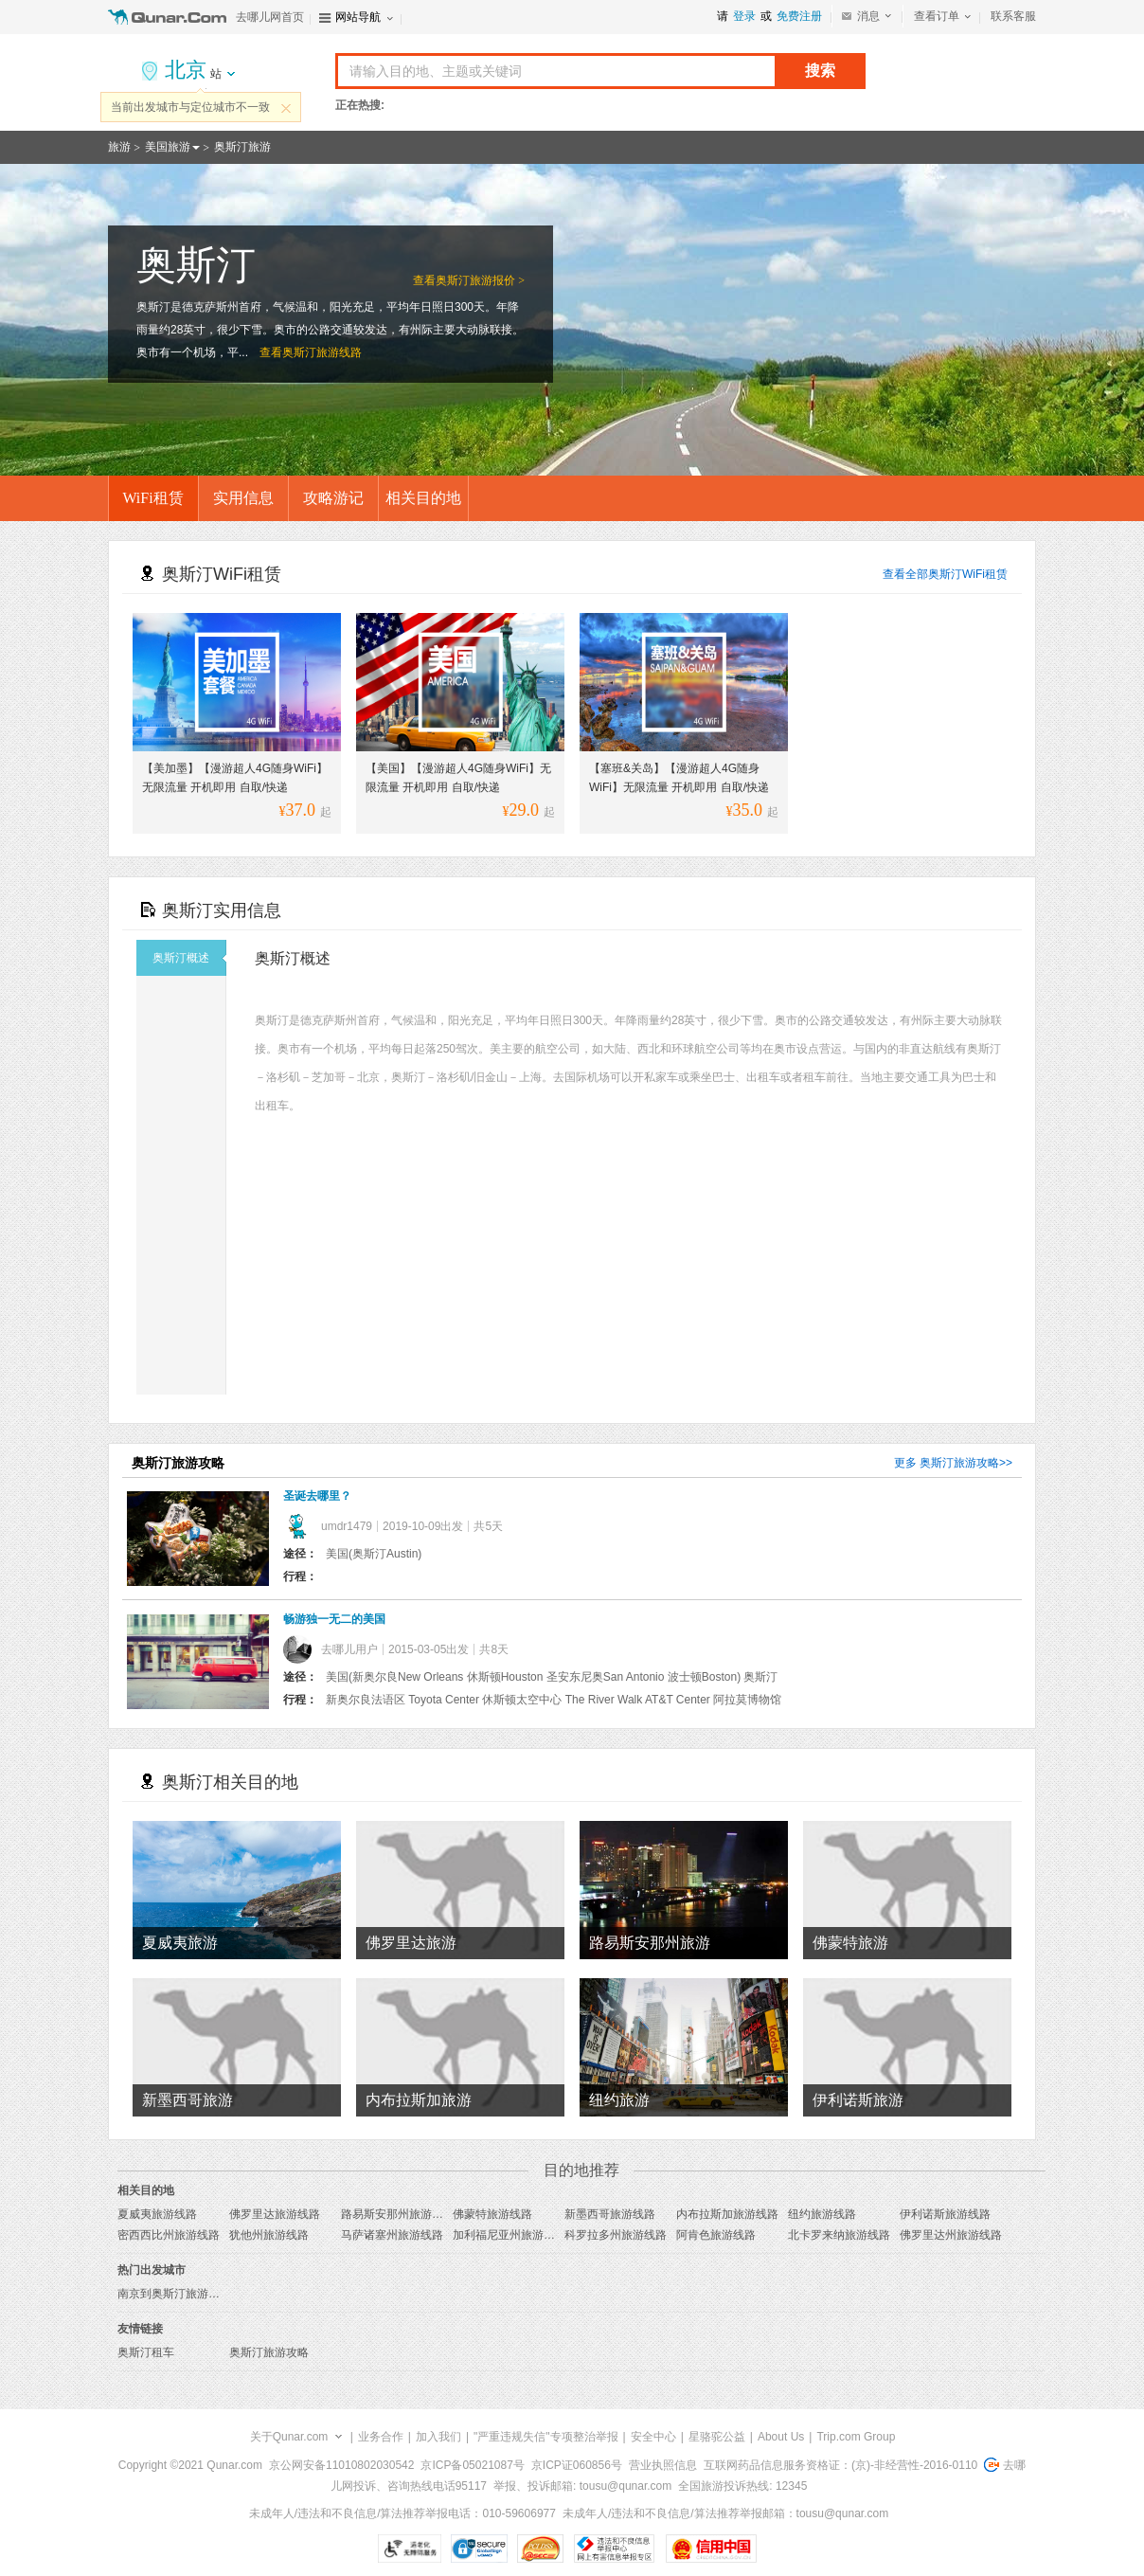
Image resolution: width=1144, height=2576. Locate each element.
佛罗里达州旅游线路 (951, 2235)
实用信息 (243, 498)
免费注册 (799, 16)
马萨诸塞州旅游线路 (392, 2235)
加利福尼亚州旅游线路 (509, 2235)
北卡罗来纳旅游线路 (839, 2235)
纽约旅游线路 (822, 2214)
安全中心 (653, 2436)
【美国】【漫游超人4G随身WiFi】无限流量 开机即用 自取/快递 (458, 778)
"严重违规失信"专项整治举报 (546, 2436)
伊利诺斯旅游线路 (945, 2214)
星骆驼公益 (716, 2436)
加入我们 (438, 2436)
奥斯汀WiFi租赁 (968, 574)
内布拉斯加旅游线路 (727, 2214)
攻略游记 (333, 498)
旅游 (119, 146)
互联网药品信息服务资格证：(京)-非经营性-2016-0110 (840, 2465)
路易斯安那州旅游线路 (398, 2214)
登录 (744, 16)
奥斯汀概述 (189, 957)
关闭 (286, 108)
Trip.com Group (855, 2436)
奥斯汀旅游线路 (322, 352)
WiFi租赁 (152, 498)
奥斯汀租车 (145, 2352)
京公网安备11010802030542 (341, 2465)
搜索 (820, 71)
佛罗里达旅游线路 (274, 2214)
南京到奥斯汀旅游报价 (174, 2293)
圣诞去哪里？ (317, 1496)
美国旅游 (167, 146)
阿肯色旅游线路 (716, 2235)
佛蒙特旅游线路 (492, 2214)
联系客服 (1013, 16)
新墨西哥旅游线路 (609, 2214)
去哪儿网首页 (270, 17)
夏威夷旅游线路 (157, 2214)
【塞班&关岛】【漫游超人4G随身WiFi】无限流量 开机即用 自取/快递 (679, 778)
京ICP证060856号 (576, 2465)
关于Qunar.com (289, 2436)
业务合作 (380, 2436)
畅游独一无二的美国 (334, 1619)
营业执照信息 (663, 2465)
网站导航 (358, 17)
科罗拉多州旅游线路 (615, 2235)
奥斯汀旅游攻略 (959, 1462)
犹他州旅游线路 (269, 2235)
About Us (781, 2436)
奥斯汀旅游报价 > (480, 280)
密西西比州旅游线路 (168, 2235)
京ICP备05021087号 (472, 2465)
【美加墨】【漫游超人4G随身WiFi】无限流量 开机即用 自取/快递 (235, 778)
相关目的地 (423, 498)
